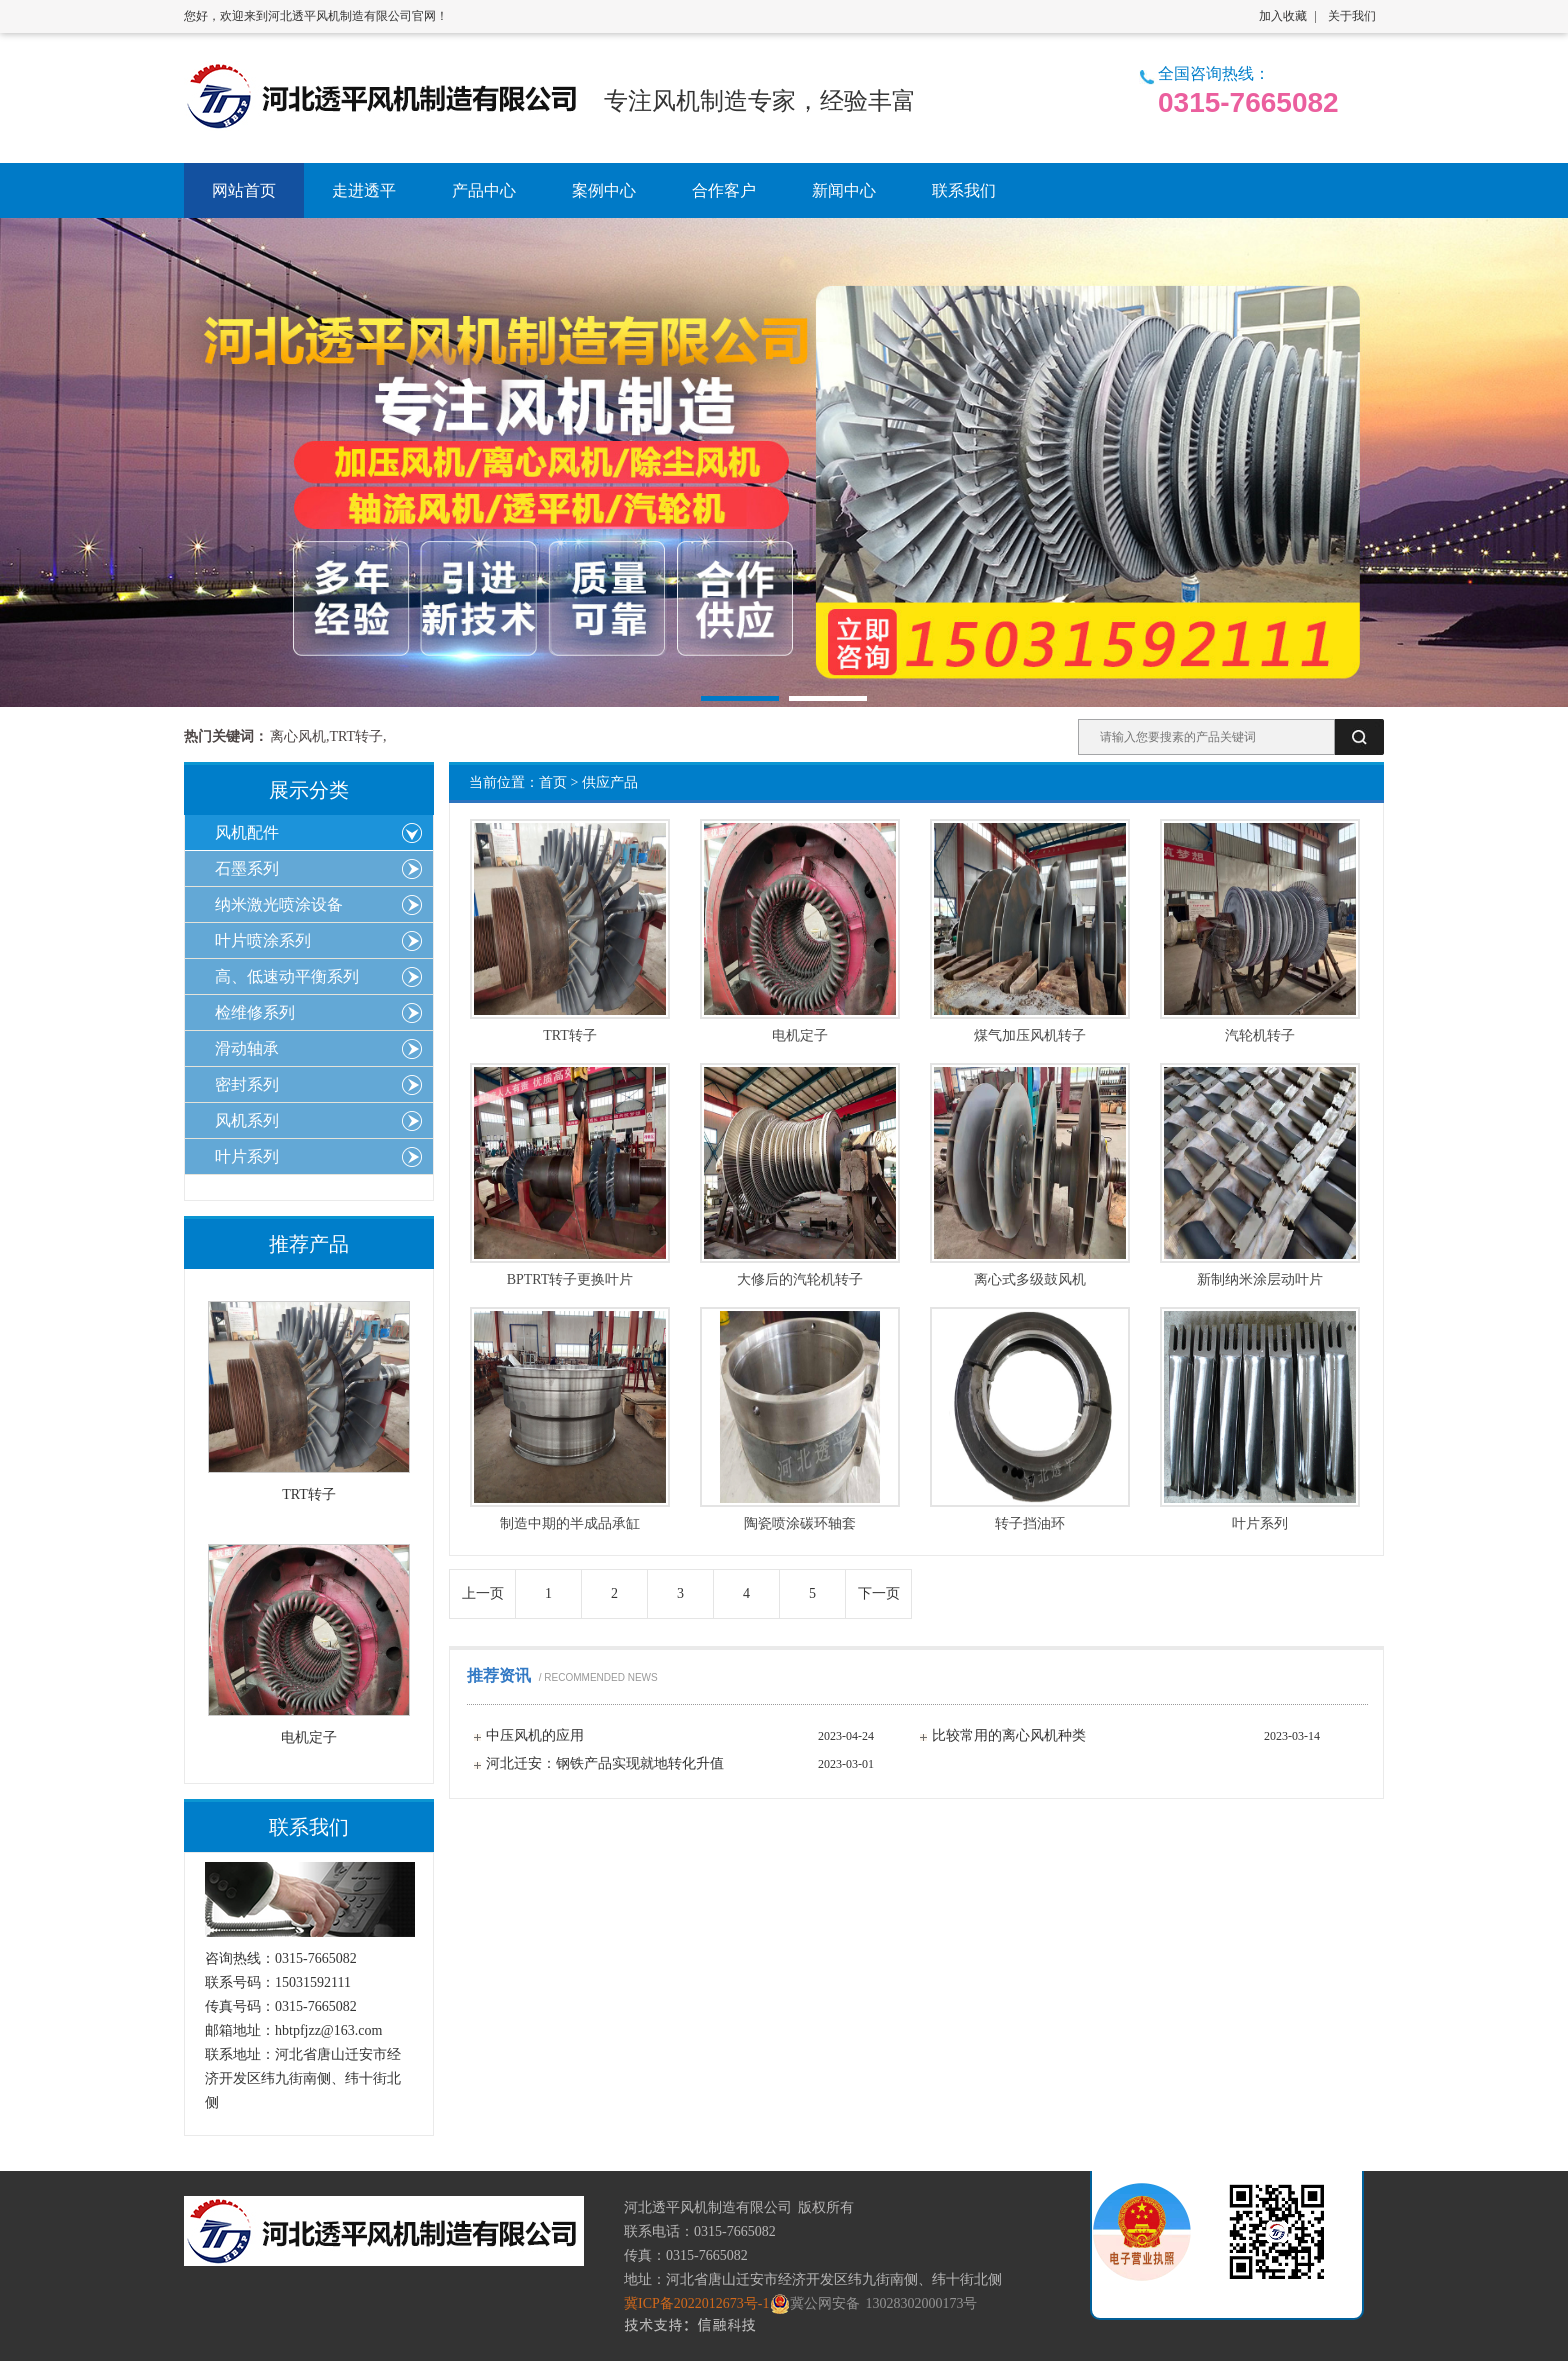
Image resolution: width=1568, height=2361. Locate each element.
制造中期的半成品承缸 (570, 1524)
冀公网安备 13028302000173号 (876, 2304)
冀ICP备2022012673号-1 (699, 2303)
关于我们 (1352, 16)
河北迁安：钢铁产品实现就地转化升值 (605, 1763)
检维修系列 (255, 1012)
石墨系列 (247, 868)
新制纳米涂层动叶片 (1260, 1280)
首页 (553, 782)
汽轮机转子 (1260, 1036)
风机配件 (247, 832)
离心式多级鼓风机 (1030, 1280)
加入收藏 (1283, 16)
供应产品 (610, 782)
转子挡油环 (1030, 1524)
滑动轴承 (247, 1048)
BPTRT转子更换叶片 (570, 1280)
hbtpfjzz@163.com (328, 2030)
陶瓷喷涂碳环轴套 (800, 1524)
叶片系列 (1260, 1524)
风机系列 (247, 1120)
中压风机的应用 (535, 1735)
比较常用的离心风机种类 (1009, 1735)
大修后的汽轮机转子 (800, 1280)
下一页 (879, 1593)
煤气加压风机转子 (1030, 1036)
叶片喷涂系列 (263, 940)
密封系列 (247, 1084)
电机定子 (800, 1036)
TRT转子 (570, 1036)
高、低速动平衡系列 (287, 976)
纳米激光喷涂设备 (279, 904)
